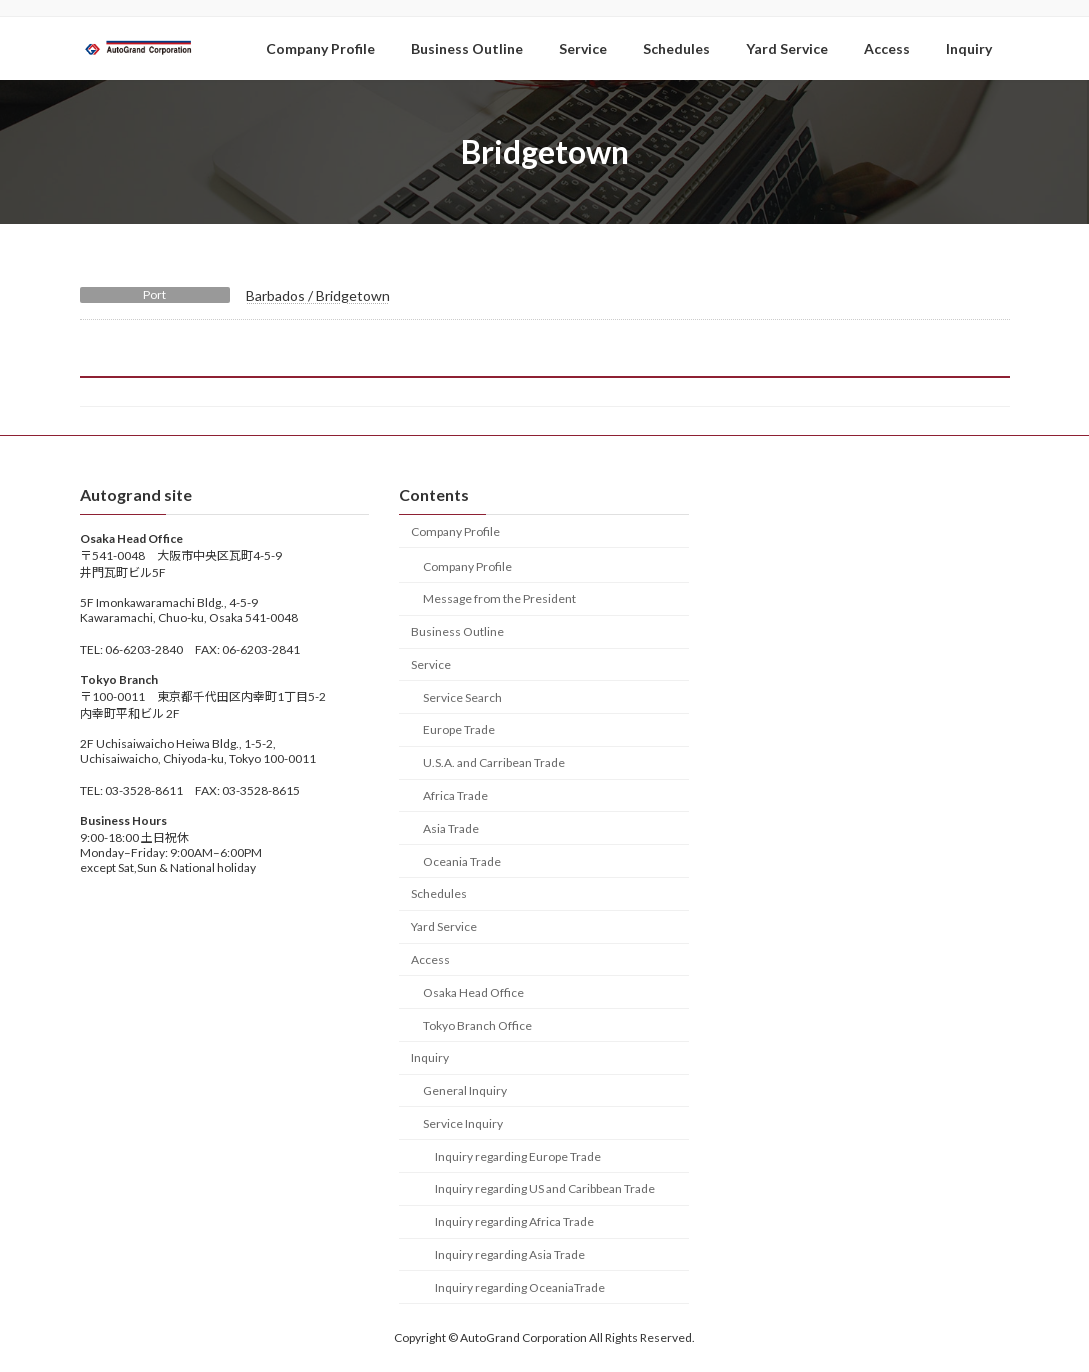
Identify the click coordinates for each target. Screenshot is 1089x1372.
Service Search (462, 696)
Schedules (439, 893)
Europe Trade (459, 729)
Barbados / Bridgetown (318, 295)
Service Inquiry (463, 1122)
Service (431, 664)
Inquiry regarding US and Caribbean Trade (545, 1188)
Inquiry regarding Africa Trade (514, 1221)
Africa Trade (455, 795)
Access (430, 959)
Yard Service (444, 926)
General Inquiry (465, 1090)
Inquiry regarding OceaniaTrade (520, 1286)
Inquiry (430, 1057)
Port (154, 294)
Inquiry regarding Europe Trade (518, 1155)
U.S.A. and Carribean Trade (494, 762)
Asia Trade (451, 827)
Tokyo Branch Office (477, 1024)
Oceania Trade (462, 860)
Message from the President (499, 598)
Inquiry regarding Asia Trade (510, 1254)
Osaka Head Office (473, 991)
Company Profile (455, 530)
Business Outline (457, 631)
